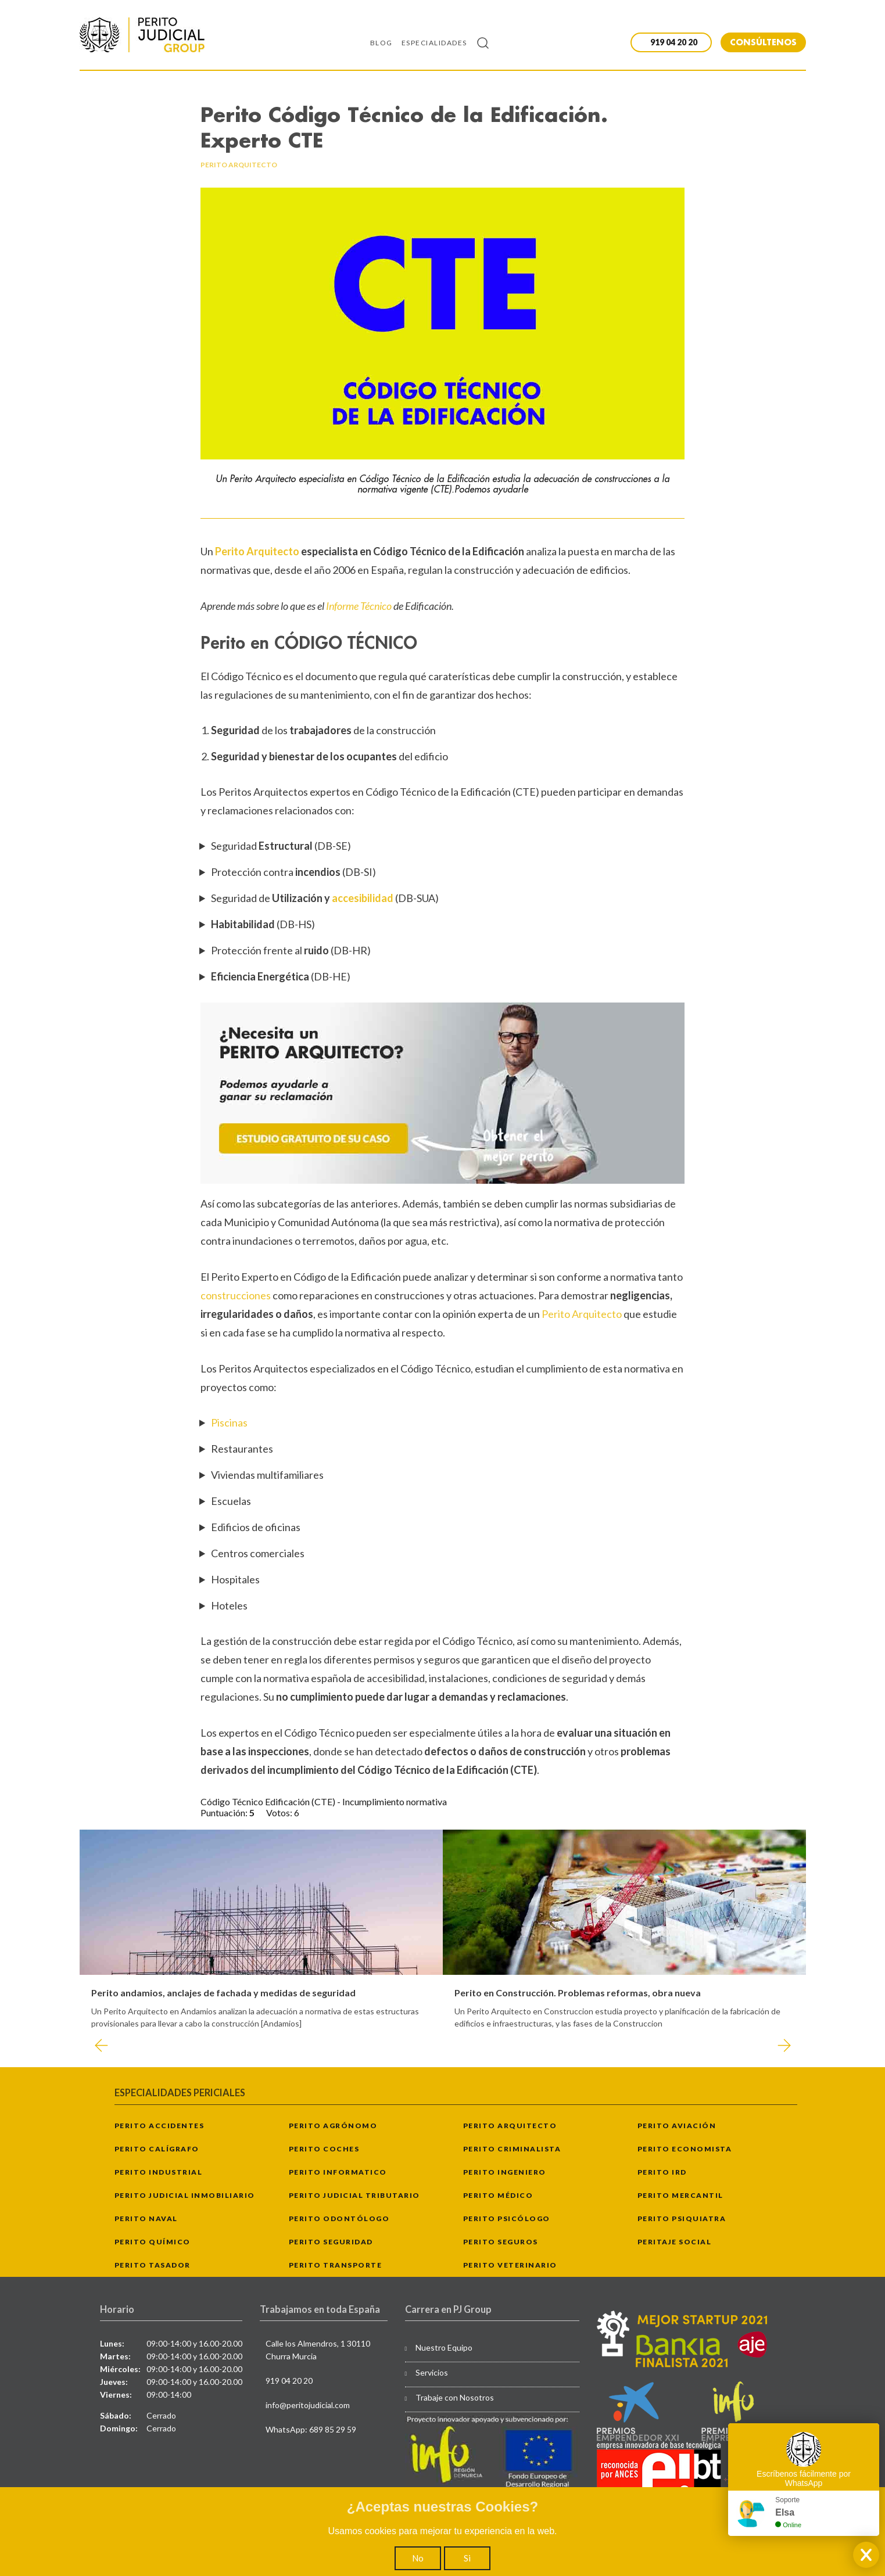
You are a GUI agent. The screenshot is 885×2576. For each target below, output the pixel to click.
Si (467, 2558)
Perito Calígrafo (156, 2148)
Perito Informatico (338, 2172)
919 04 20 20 (289, 2380)
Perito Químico (152, 2241)
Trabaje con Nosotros (454, 2397)
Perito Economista (684, 2148)
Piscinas (229, 1422)
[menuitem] (386, 42)
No (418, 2558)
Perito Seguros (500, 2241)
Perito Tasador (152, 2265)
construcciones (236, 1295)
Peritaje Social (674, 2241)
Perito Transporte (335, 2265)
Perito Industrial (158, 2172)
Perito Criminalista (512, 2148)
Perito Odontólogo (339, 2218)
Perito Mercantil (680, 2195)
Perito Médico (498, 2195)
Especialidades (434, 42)
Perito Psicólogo (506, 2218)
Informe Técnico (358, 605)
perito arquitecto (238, 164)
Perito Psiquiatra (681, 2218)
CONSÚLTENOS (763, 42)
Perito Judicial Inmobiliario (184, 2195)
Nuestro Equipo (443, 2347)
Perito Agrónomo (333, 2125)
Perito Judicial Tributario (354, 2195)
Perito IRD (662, 2172)
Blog (381, 42)
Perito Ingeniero (504, 2172)
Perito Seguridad (331, 2241)
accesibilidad (363, 898)
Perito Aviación (676, 2125)
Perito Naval (146, 2218)
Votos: (280, 1812)
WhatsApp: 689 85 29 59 (311, 2429)
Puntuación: (224, 1812)
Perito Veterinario (510, 2265)
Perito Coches (324, 2148)
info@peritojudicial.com (308, 2405)
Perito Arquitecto (258, 551)
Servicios (431, 2372)
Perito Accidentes (159, 2125)
